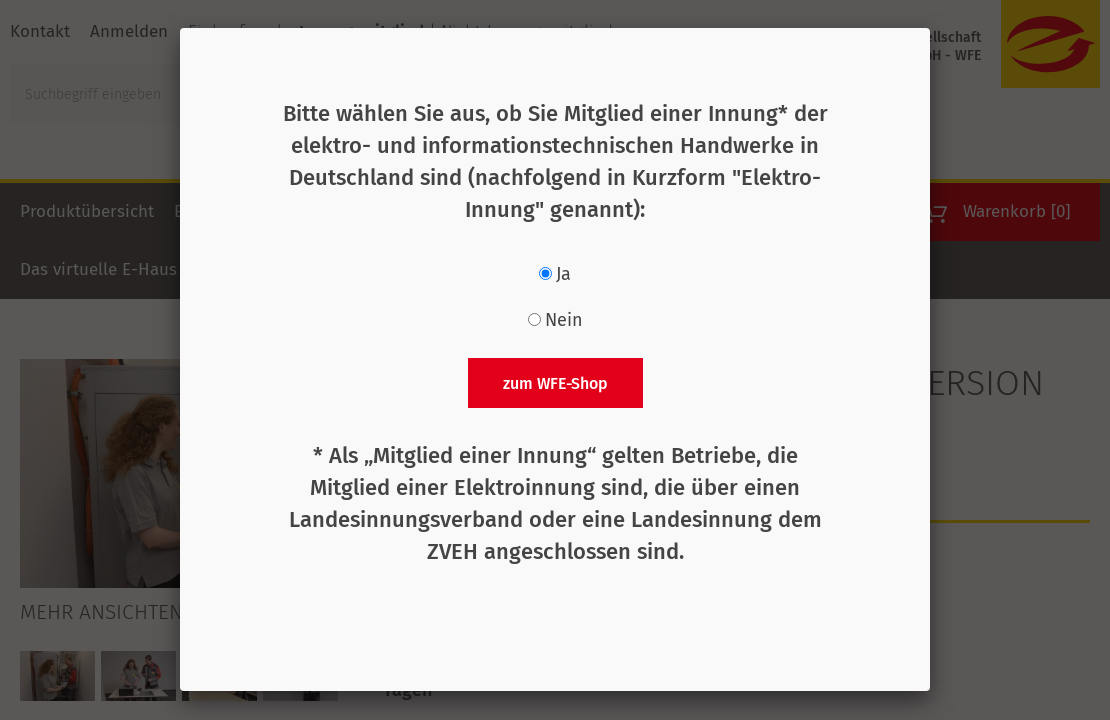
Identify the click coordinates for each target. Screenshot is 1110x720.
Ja (563, 274)
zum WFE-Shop (555, 383)
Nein (564, 320)
